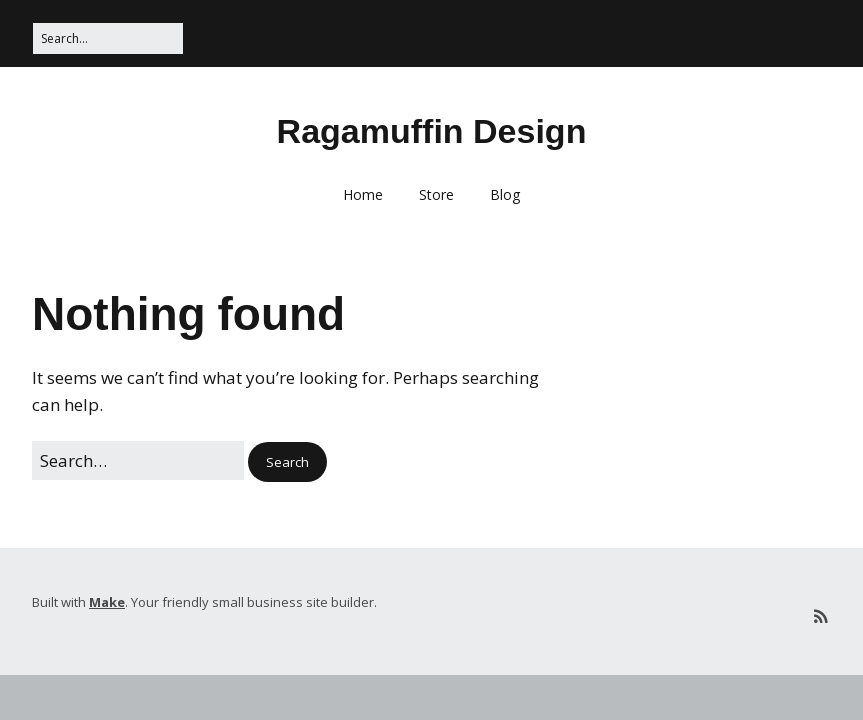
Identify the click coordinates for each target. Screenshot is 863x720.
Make (107, 602)
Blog (505, 194)
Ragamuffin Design (432, 131)
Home (363, 194)
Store (436, 194)
